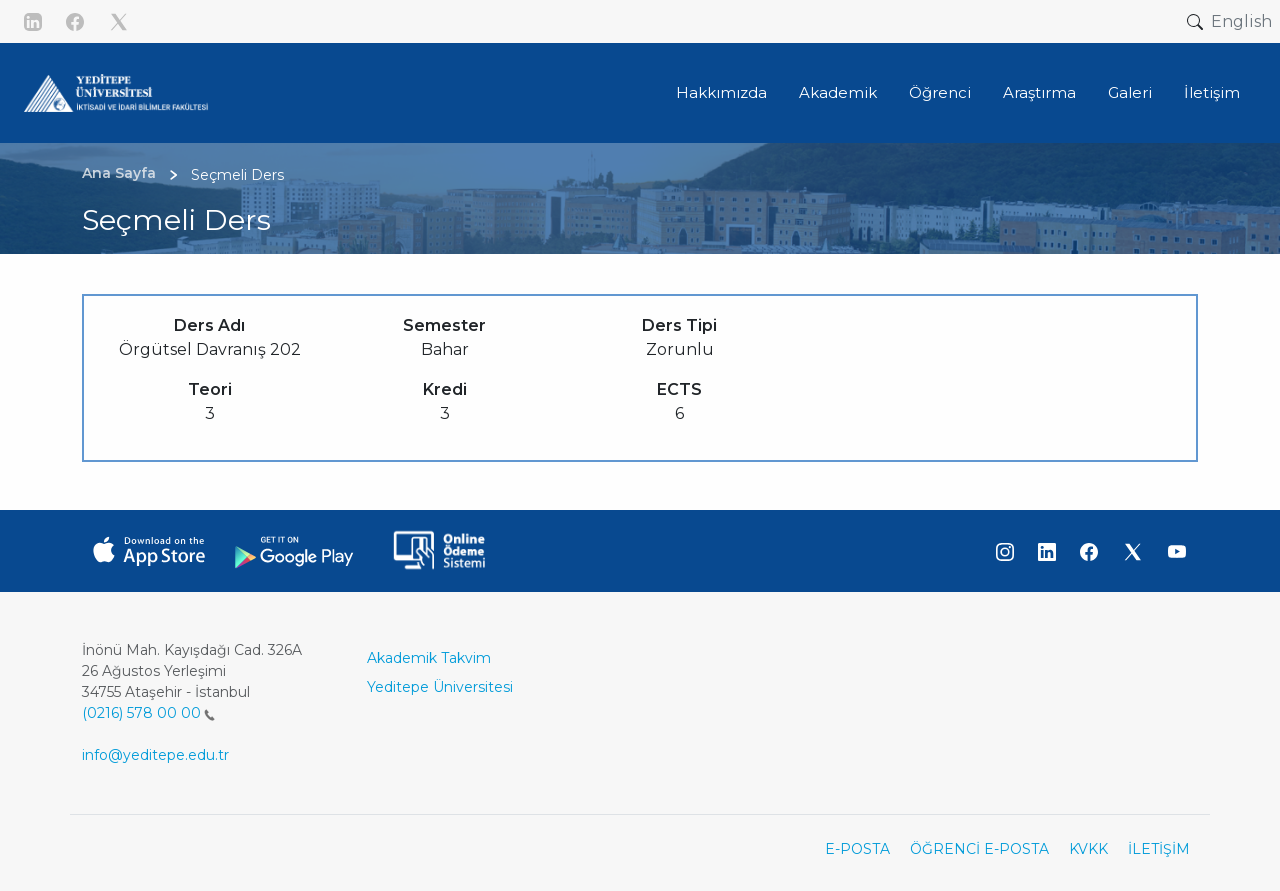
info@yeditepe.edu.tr (155, 755)
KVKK (1088, 849)
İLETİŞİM (1159, 849)
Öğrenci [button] (940, 92)
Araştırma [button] (1039, 92)
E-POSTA (857, 849)
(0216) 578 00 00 (148, 713)
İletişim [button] (1212, 92)
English (1241, 21)
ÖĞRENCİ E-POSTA (979, 849)
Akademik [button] (838, 92)
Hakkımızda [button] (721, 92)
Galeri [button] (1130, 92)
